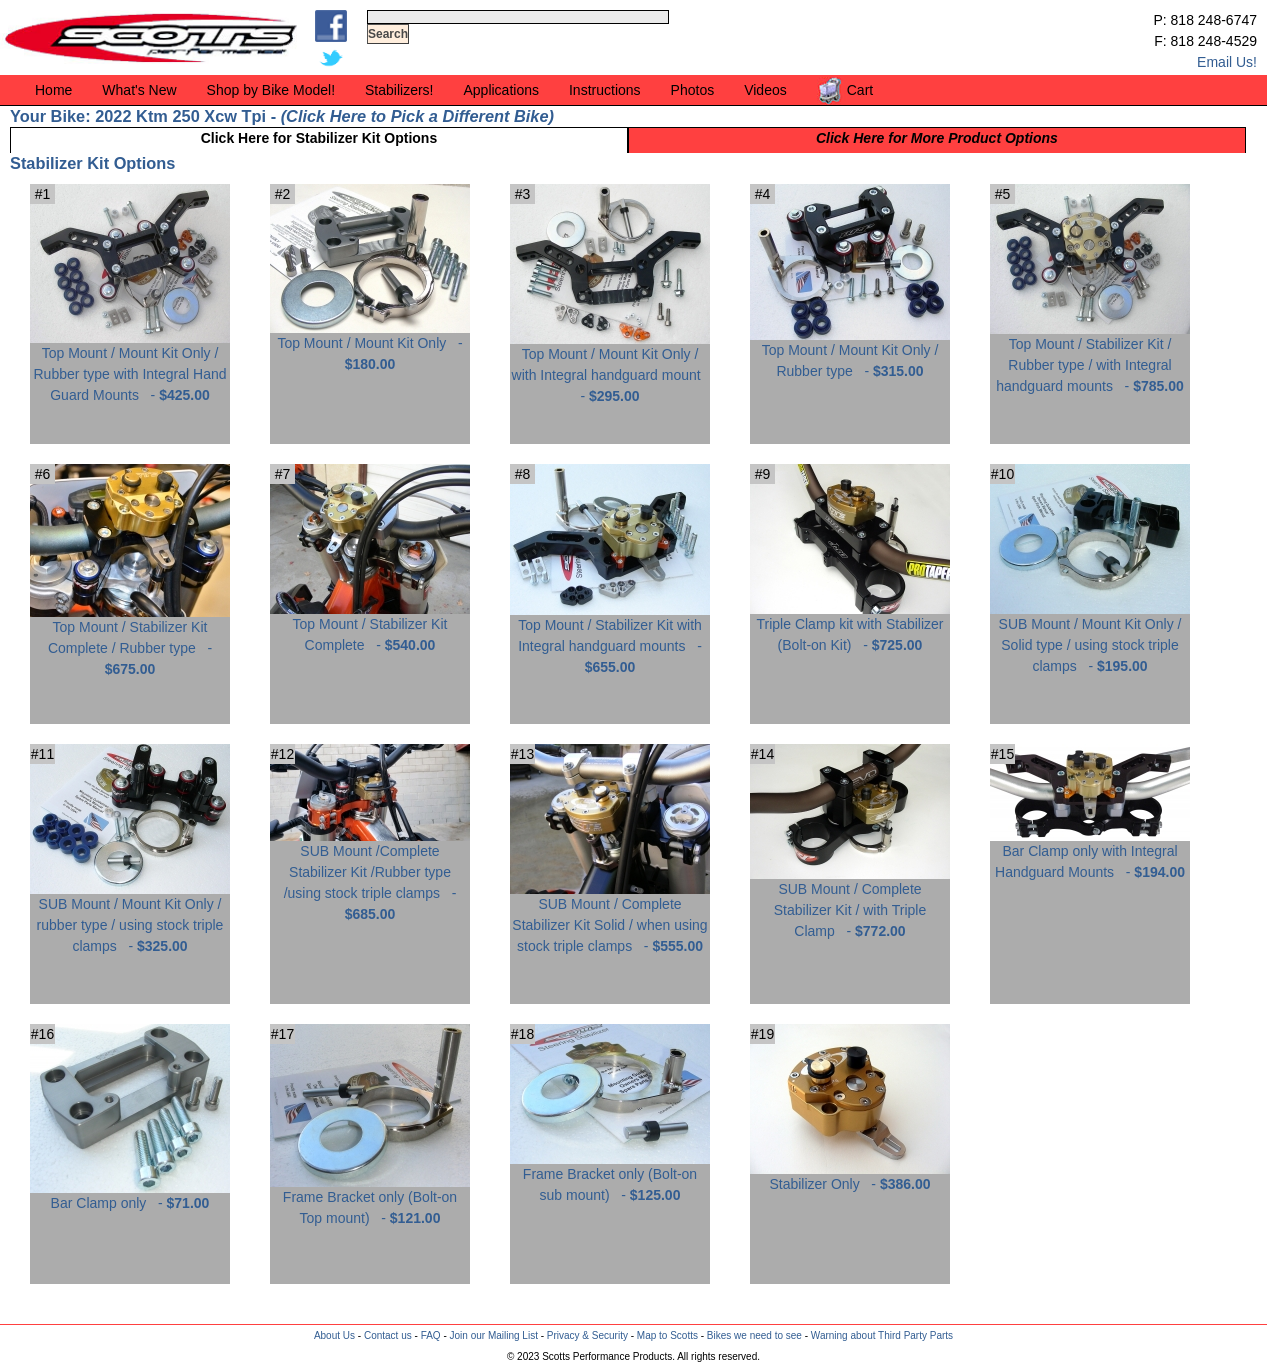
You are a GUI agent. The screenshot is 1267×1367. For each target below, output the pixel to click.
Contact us (388, 1335)
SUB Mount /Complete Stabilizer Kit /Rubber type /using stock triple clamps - (370, 875)
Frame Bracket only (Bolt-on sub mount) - (610, 1177)
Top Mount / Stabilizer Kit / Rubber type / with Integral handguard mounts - (1090, 357)
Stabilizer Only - (850, 1176)
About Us (334, 1335)
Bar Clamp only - (130, 1195)
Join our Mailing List (494, 1335)
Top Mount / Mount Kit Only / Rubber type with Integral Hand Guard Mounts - (130, 366)
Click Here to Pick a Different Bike (417, 116)
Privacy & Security (587, 1335)
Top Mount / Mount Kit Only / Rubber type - (850, 353)
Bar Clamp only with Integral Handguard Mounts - (1090, 854)
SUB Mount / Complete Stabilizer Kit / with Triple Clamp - (850, 902)
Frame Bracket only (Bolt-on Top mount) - (370, 1200)
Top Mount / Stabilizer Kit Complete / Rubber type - (130, 640)
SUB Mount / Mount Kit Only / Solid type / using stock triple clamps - (1090, 637)
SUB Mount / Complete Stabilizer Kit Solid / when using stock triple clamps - (610, 917)
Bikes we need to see (754, 1335)
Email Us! (1227, 62)
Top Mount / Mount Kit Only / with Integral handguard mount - (610, 367)
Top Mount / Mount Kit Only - (370, 346)
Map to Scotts (667, 1335)
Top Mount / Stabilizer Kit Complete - (370, 627)
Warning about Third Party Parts (882, 1335)
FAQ (431, 1335)
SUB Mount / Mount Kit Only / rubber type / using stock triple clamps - (130, 917)
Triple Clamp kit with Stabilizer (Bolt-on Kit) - (850, 627)
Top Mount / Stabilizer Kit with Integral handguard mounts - (610, 638)
